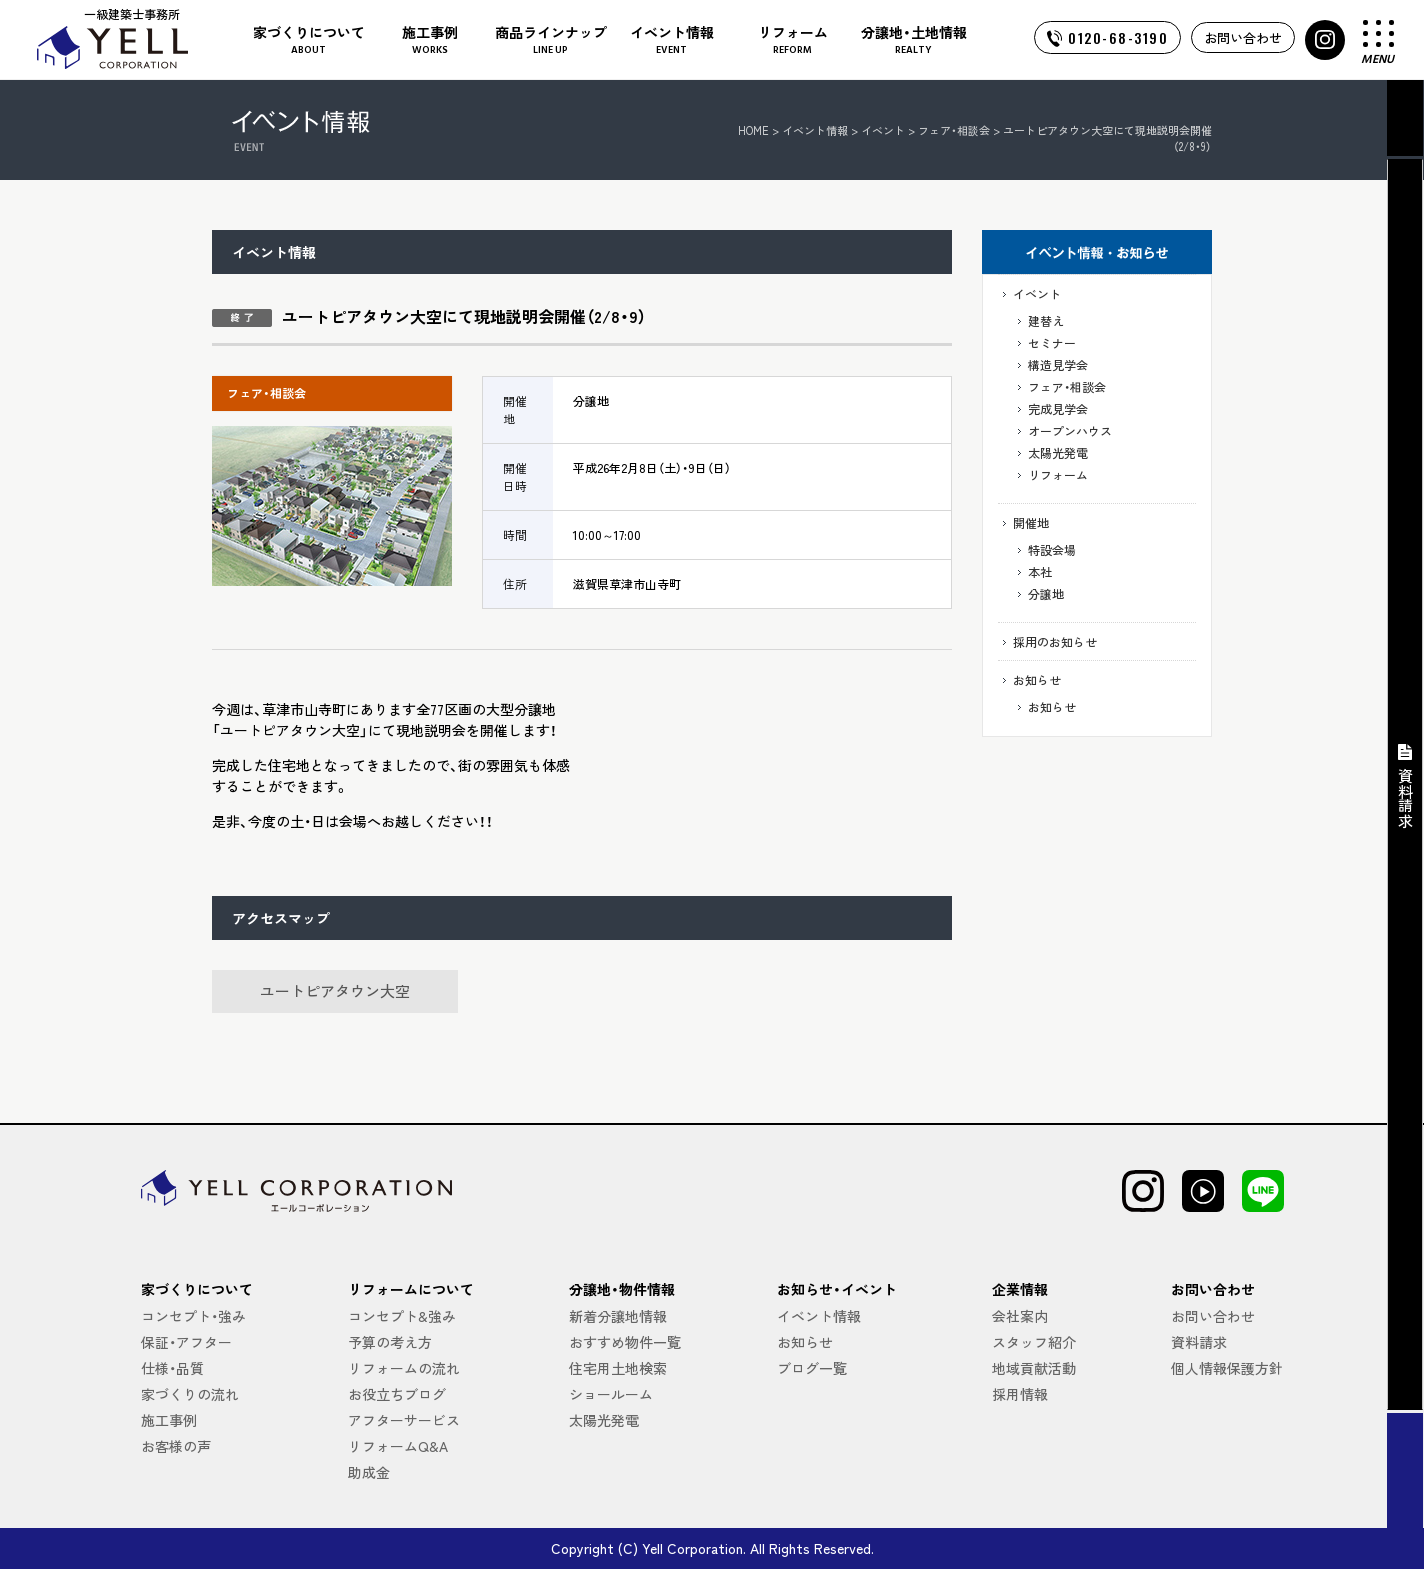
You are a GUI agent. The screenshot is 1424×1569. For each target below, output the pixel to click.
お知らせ (1037, 679)
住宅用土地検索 (618, 1368)
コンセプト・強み (193, 1316)
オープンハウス (1070, 430)
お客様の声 (176, 1446)
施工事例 (169, 1420)
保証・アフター (186, 1342)
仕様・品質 (172, 1368)
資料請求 (1199, 1342)
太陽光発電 (1058, 452)
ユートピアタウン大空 (335, 990)
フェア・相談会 (1067, 386)
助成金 (369, 1472)
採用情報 (1020, 1394)
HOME (753, 130)
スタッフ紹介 (1034, 1342)
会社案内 (1020, 1316)
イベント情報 (815, 130)
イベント (1037, 293)
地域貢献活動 (1034, 1368)
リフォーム (1058, 474)
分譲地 (1046, 593)
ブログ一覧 (812, 1368)
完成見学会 (1058, 408)
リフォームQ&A (398, 1446)
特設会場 (1052, 549)
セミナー (1052, 342)
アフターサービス (404, 1420)
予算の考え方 (390, 1342)
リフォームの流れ (404, 1368)
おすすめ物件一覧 (625, 1342)
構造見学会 (1058, 364)
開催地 (1031, 522)
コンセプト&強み (402, 1316)
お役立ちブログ (397, 1394)
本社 (1040, 571)
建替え (1046, 320)
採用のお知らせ (1055, 641)
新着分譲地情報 (618, 1316)
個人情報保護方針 (1227, 1368)
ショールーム (611, 1394)
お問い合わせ (1243, 37)
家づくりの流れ (190, 1394)
